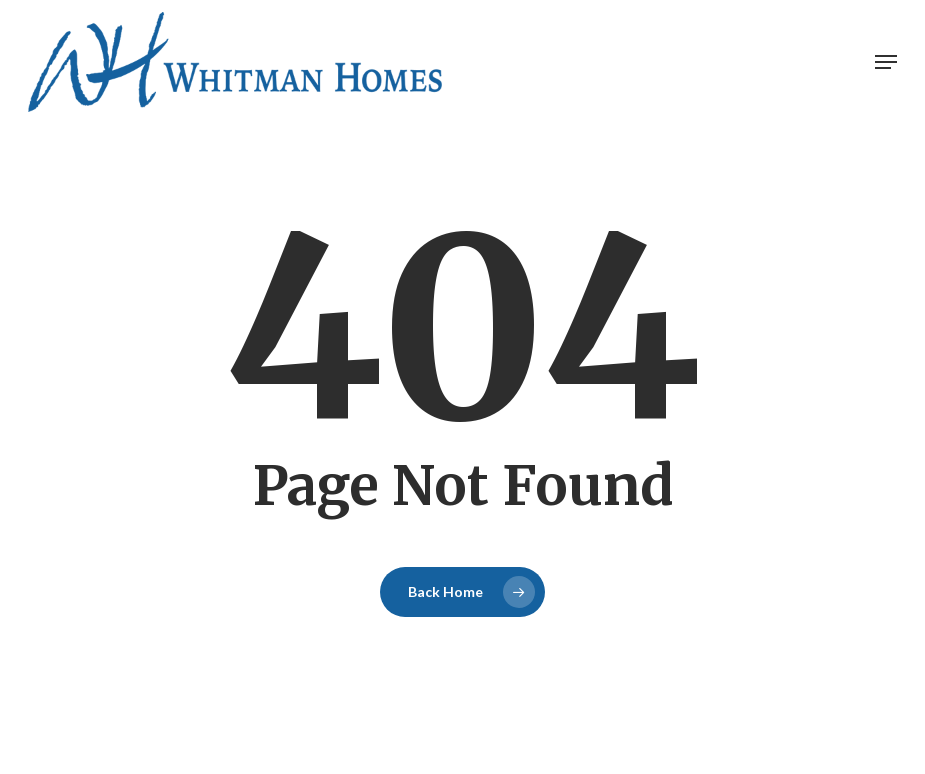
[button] (886, 62)
